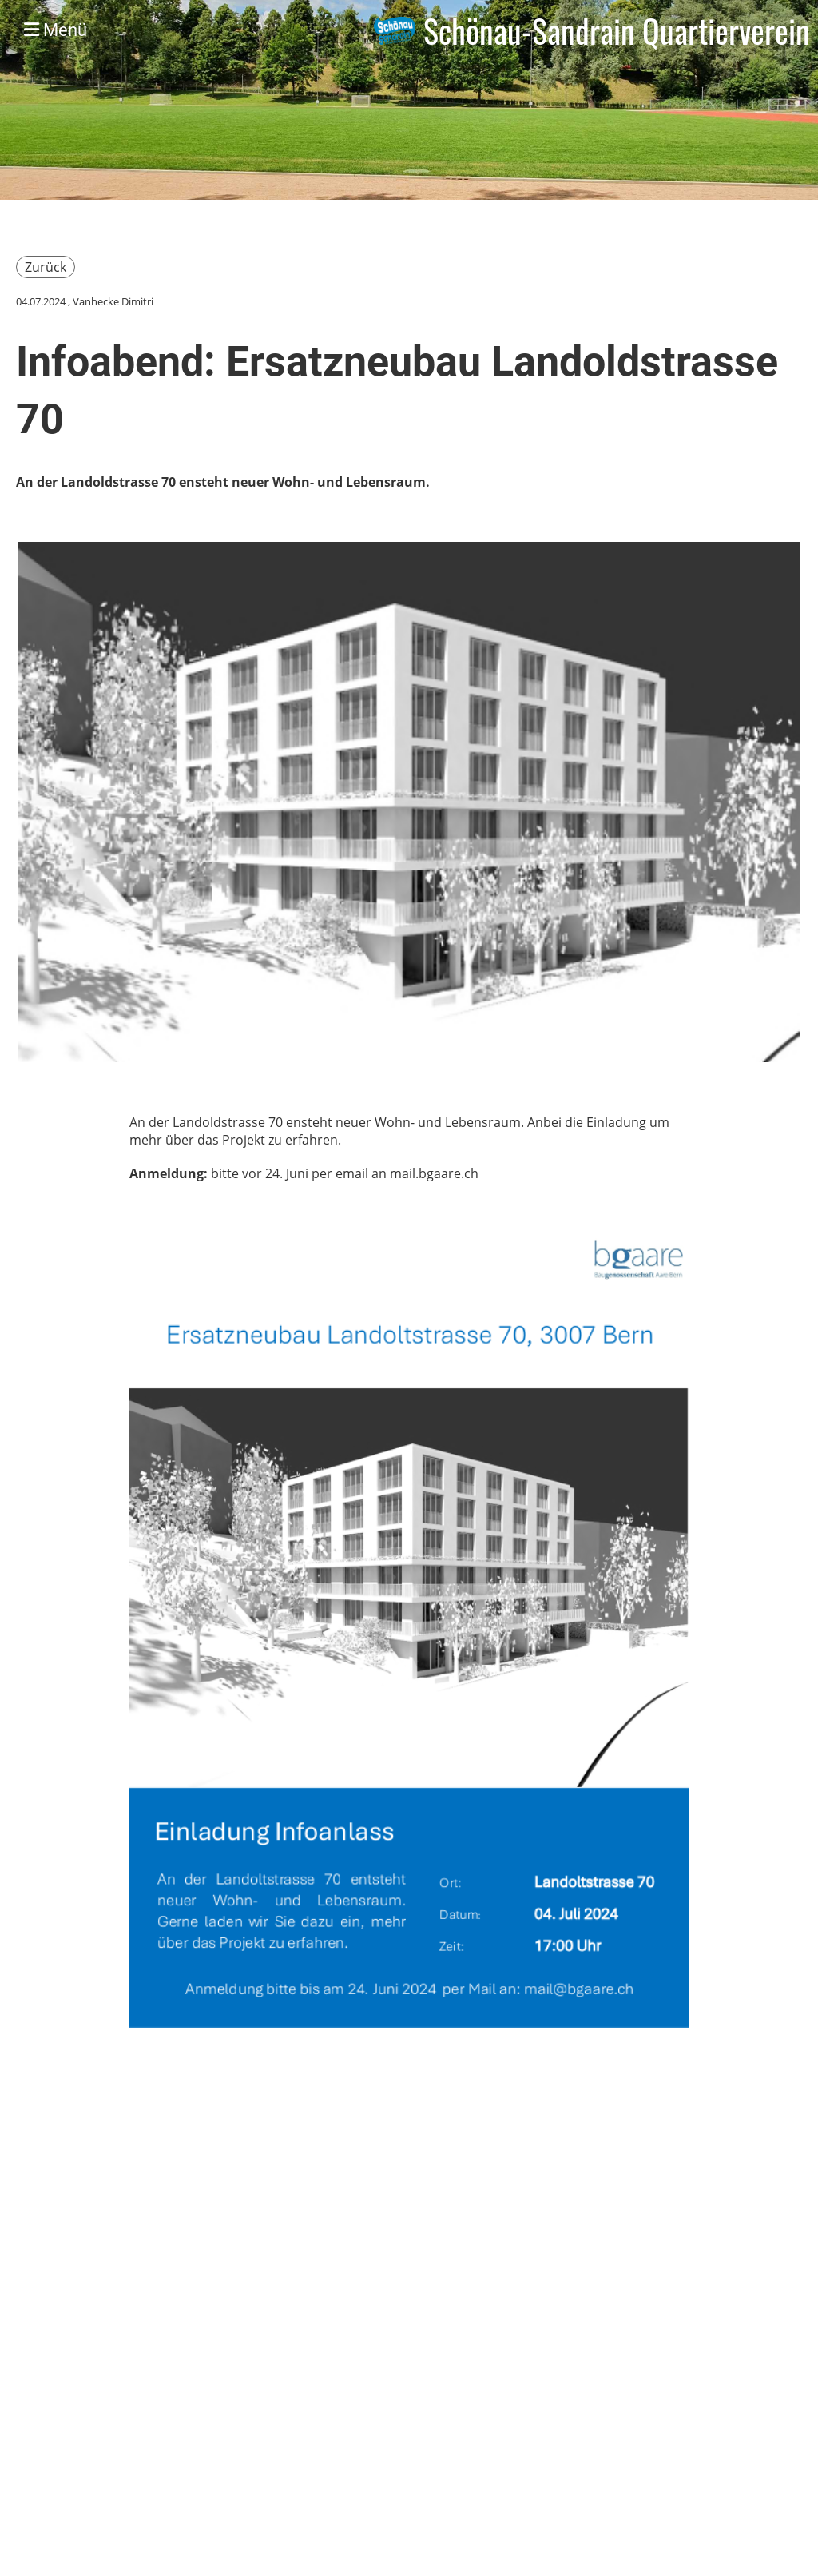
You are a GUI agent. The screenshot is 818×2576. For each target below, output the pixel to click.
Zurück (45, 267)
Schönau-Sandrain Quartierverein (616, 30)
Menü (55, 30)
